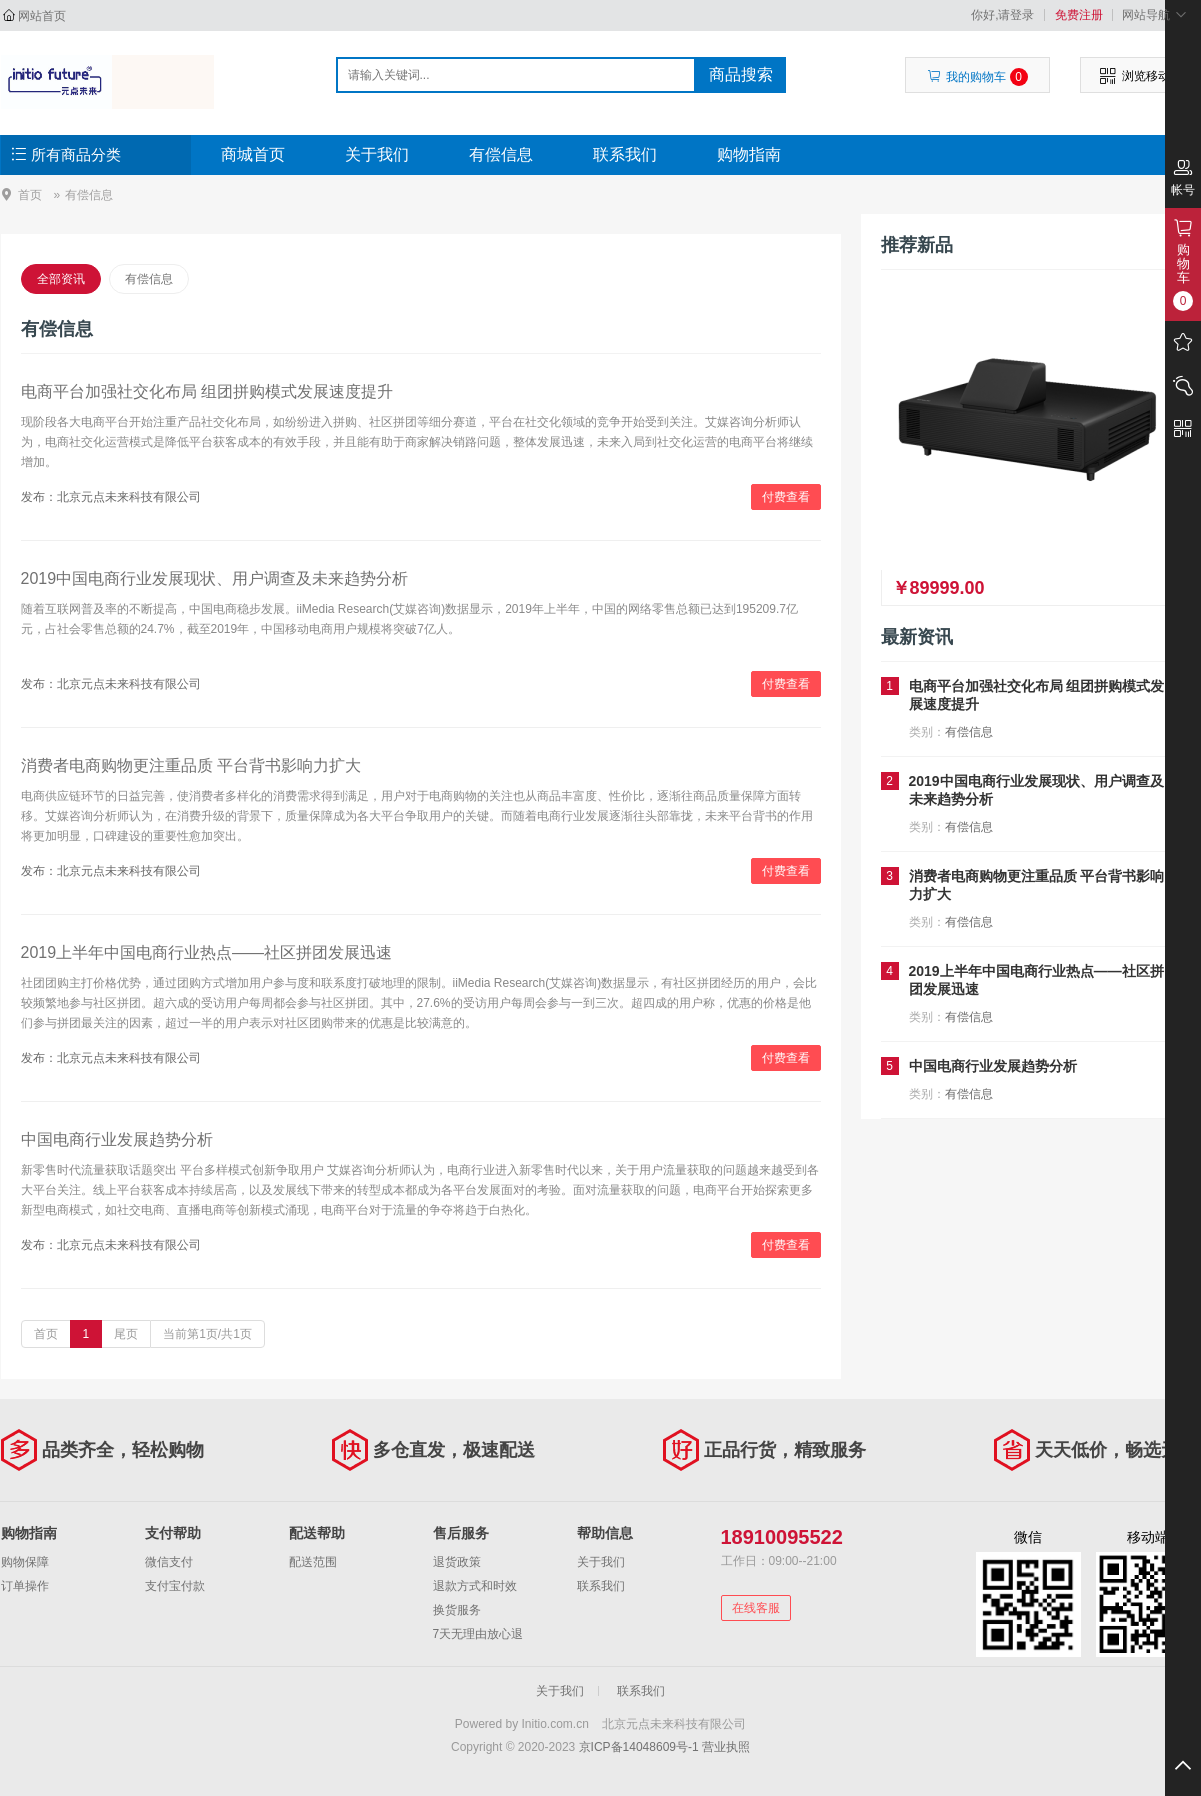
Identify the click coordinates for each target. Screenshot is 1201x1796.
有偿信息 (501, 154)
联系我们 (625, 154)
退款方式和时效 (475, 1586)
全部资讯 (61, 279)
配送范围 (313, 1562)
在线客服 (756, 1608)
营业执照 (726, 1747)
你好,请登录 (1002, 15)
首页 (30, 194)
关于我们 (377, 154)
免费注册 (1079, 15)
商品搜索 (741, 74)
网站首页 (42, 16)
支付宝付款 (175, 1586)
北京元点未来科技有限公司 (107, 82)
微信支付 (169, 1562)
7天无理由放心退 (478, 1634)
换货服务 (457, 1610)
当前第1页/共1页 (207, 1334)
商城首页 (253, 154)
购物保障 (25, 1562)
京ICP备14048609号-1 (639, 1747)
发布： (39, 497)
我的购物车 (977, 77)
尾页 (126, 1334)
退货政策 (457, 1562)
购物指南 (749, 154)
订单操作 (25, 1586)
